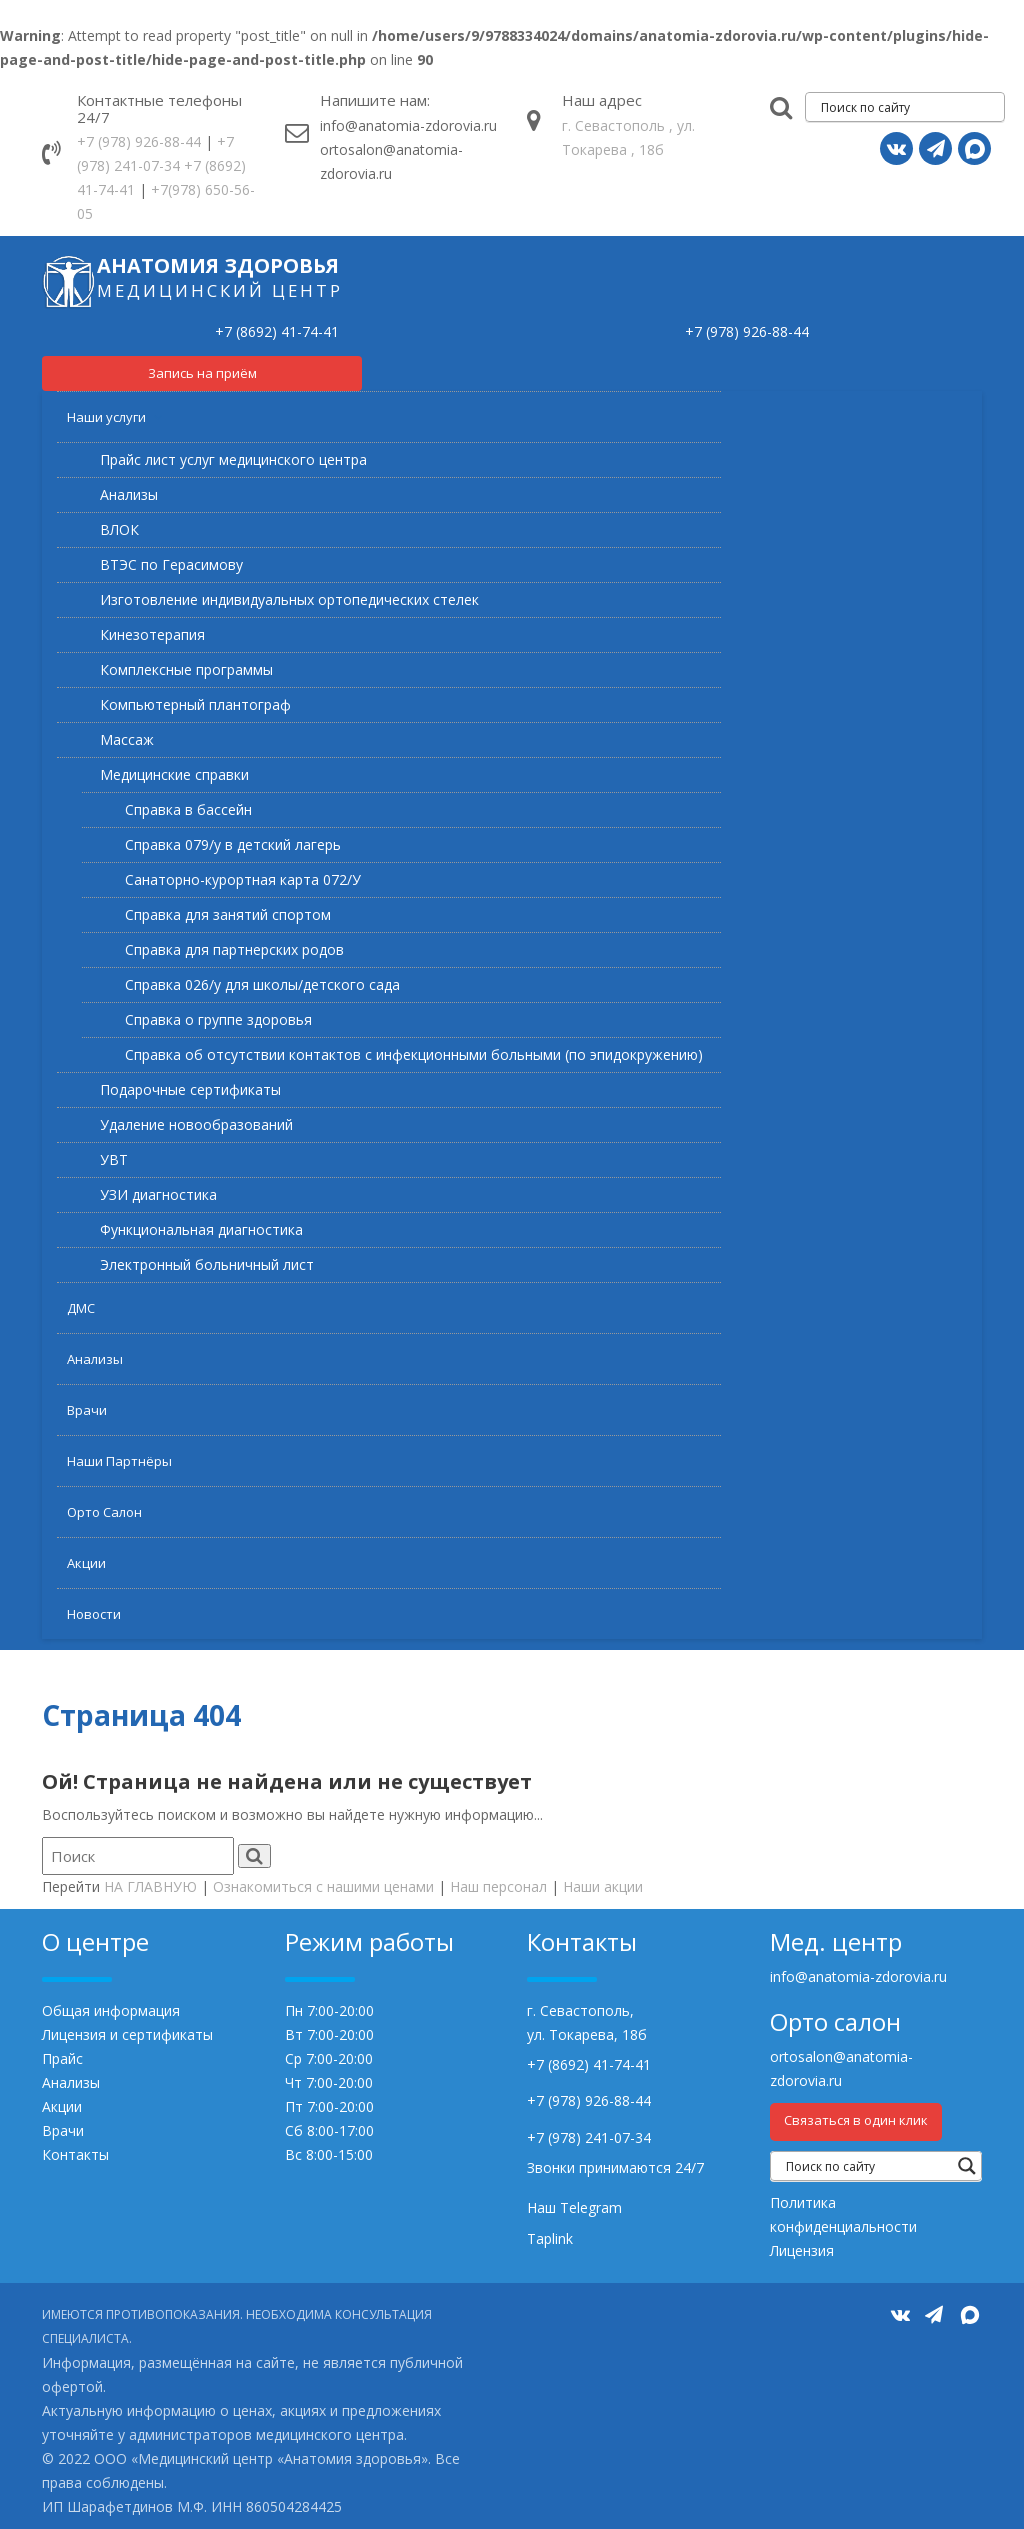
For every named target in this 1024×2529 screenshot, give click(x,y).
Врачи (87, 1410)
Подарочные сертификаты (190, 1089)
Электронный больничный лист (207, 1264)
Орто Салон (104, 1512)
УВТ (114, 1159)
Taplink (550, 2238)
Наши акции (603, 1886)
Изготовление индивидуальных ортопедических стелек (289, 599)
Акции (86, 1563)
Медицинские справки (174, 774)
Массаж (127, 739)
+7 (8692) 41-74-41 (277, 331)
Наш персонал (498, 1886)
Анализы (129, 494)
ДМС (81, 1308)
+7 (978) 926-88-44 (139, 141)
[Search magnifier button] (967, 2166)
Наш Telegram (574, 2207)
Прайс (62, 2058)
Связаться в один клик (856, 2120)
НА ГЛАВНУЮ (150, 1886)
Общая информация (111, 2010)
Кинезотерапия (152, 634)
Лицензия (802, 2250)
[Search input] (910, 107)
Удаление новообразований (196, 1124)
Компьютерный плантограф (195, 704)
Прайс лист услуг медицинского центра (233, 459)
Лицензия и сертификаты (127, 2034)
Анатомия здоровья (218, 265)
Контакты (75, 2154)
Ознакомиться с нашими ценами (323, 1886)
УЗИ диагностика (158, 1194)
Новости (94, 1614)
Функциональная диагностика (201, 1229)
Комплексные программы (186, 669)
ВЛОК (119, 529)
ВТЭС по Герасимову (171, 564)
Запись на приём (202, 373)
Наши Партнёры (119, 1461)
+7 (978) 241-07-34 (589, 2137)
